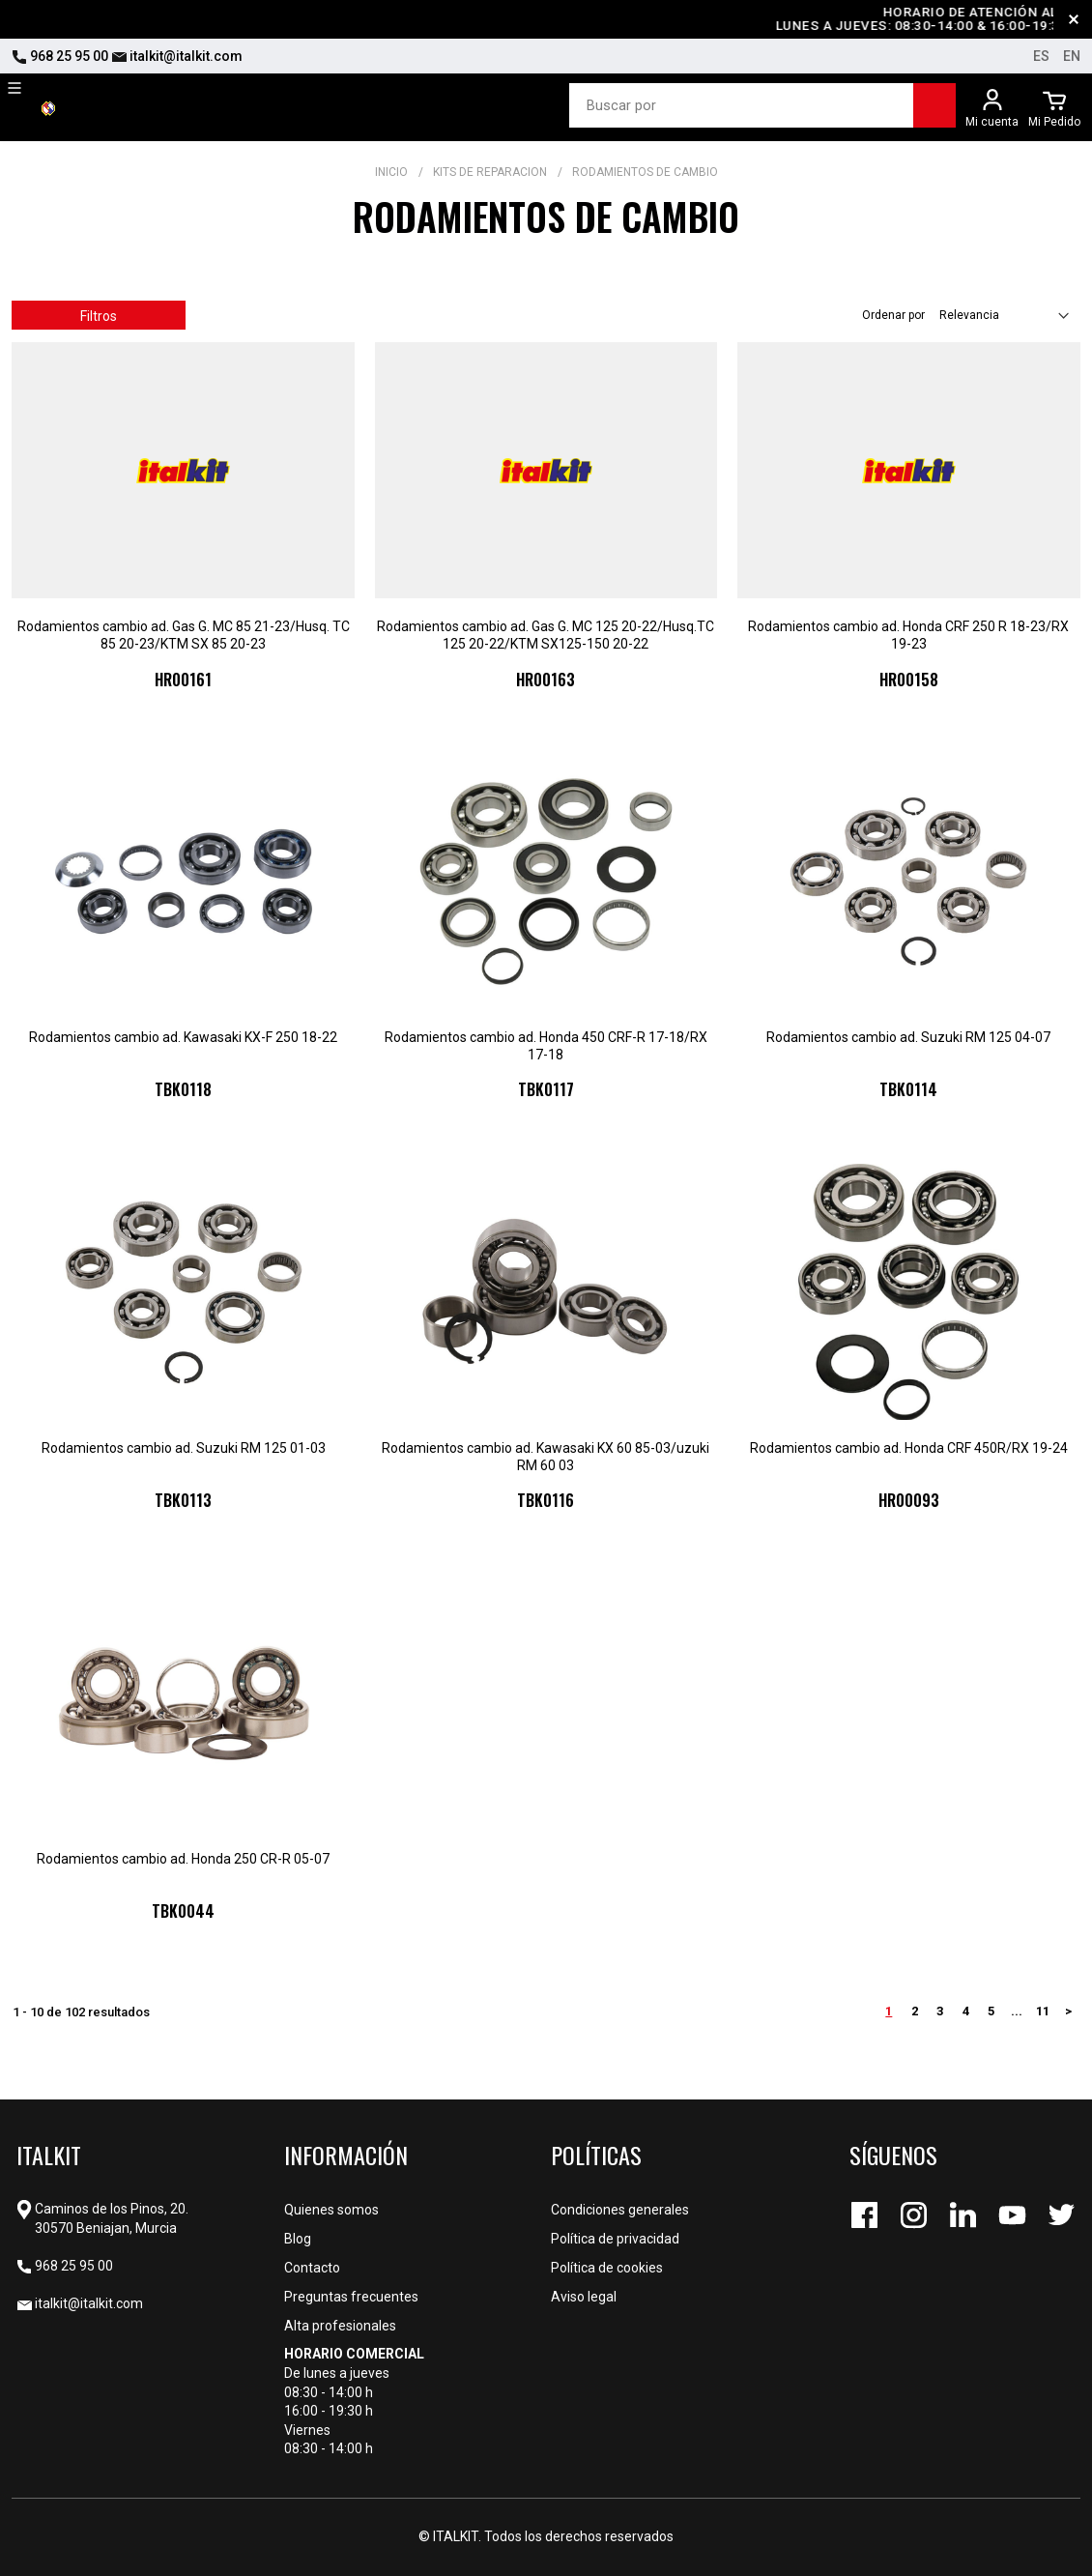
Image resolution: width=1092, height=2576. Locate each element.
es (1041, 56)
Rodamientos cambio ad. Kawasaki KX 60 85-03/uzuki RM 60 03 (545, 1456)
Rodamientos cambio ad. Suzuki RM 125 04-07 (908, 1037)
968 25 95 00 (60, 56)
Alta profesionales (340, 2325)
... (1016, 2011)
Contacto (312, 2267)
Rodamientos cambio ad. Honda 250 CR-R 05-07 (183, 1859)
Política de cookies (607, 2267)
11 (1042, 2011)
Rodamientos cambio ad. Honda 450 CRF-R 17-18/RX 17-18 (546, 1045)
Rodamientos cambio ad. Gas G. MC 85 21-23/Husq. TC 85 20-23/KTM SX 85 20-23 (183, 635)
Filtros (98, 316)
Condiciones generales (620, 2209)
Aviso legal (584, 2296)
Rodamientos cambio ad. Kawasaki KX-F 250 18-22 (183, 1037)
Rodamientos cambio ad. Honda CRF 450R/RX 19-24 (909, 1448)
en (1071, 56)
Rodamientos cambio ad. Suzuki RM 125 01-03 (184, 1448)
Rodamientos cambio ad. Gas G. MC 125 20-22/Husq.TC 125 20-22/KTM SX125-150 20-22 (545, 635)
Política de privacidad (615, 2238)
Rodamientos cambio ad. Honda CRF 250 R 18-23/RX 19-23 (908, 635)
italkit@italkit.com (177, 56)
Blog (297, 2238)
